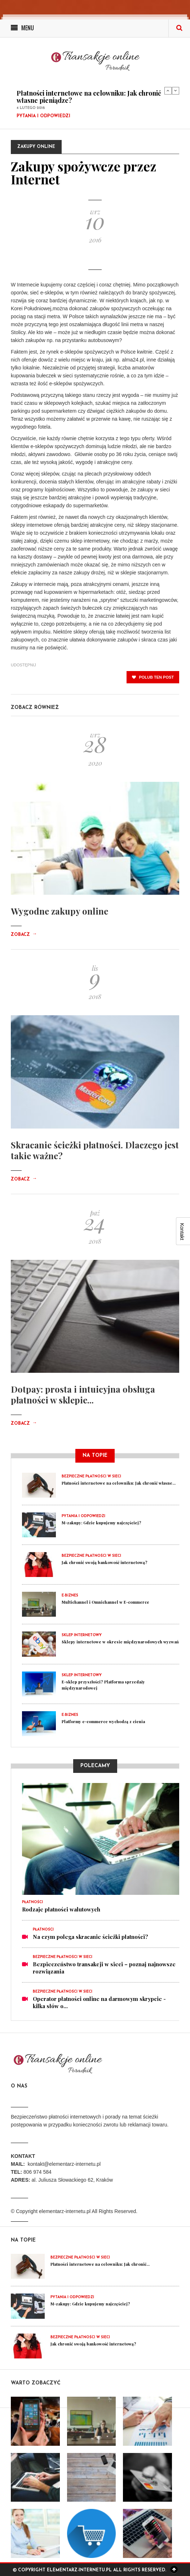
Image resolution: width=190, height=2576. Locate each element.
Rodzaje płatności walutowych (61, 1909)
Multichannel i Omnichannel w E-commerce (105, 1602)
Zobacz (24, 935)
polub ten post (153, 677)
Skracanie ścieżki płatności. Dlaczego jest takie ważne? (95, 1150)
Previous (168, 90)
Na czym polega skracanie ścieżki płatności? (90, 1936)
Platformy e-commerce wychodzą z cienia (103, 1721)
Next (175, 90)
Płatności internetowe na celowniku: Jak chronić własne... (119, 1483)
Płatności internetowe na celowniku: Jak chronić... (100, 2264)
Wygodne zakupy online (59, 911)
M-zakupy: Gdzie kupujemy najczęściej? (101, 1522)
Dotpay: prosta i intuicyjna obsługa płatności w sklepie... (83, 1394)
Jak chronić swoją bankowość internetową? (104, 1562)
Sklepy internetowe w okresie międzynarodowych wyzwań (120, 1641)
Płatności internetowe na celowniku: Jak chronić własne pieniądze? (89, 97)
